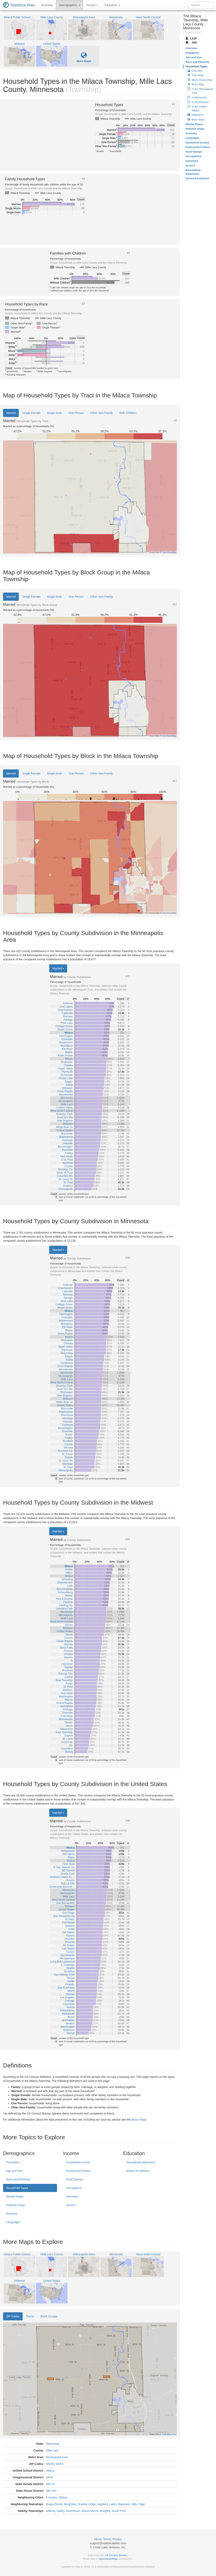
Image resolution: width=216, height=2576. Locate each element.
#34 (127, 1539)
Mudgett (105, 2511)
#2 (83, 178)
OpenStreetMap (108, 2558)
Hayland (102, 2504)
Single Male (54, 413)
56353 (60, 2464)
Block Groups (48, 2316)
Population (13, 2162)
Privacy (117, 2539)
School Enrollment (137, 2170)
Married (11, 413)
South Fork (119, 2511)
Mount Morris (90, 2511)
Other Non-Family (101, 413)
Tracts (30, 2316)
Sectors (71, 2205)
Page (141, 2504)
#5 (175, 420)
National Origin (15, 2205)
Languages (13, 2222)
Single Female (31, 413)
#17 (174, 781)
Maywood (124, 2504)
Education (112, 5)
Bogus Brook (54, 2504)
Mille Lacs (52, 2450)
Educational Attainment (140, 2162)
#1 (173, 104)
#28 (127, 1257)
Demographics (69, 5)
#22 (127, 976)
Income (92, 5)
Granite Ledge (87, 2504)
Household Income (78, 2162)
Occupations (74, 2188)
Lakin (112, 2504)
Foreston (51, 2497)
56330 (50, 2464)
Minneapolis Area (57, 2457)
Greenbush (73, 2511)
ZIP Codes (13, 2316)
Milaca (50, 2470)
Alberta (50, 2511)
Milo (134, 2504)
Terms (107, 2539)
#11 (174, 604)
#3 (128, 253)
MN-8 (49, 2477)
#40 (127, 1820)
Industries (72, 2196)
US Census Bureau (116, 2555)
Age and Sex (14, 2170)
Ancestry (11, 2213)
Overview (47, 5)
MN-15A (51, 2490)
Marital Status (15, 2196)
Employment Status (78, 2170)
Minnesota (52, 2443)
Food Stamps (74, 2179)
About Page (138, 2119)
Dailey (60, 2511)
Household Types (17, 2188)
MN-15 (50, 2484)
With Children (127, 413)
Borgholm (70, 2504)
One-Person (76, 413)
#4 (83, 303)
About (98, 2539)
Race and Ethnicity (18, 2179)
